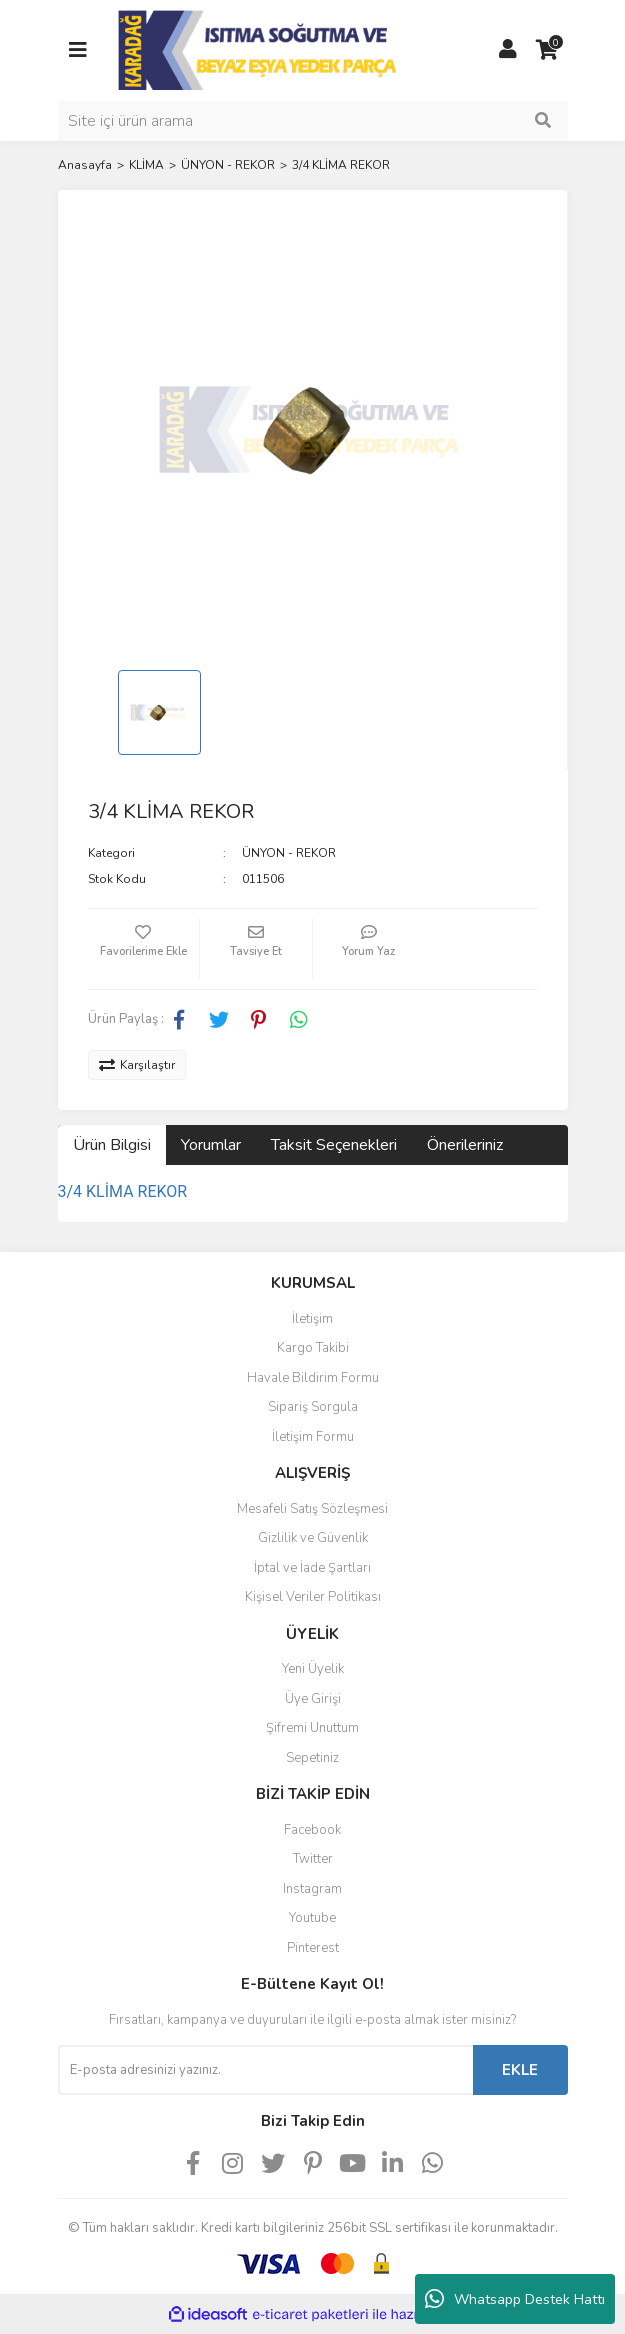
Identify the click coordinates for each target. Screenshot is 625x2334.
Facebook (312, 1830)
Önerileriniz (465, 1145)
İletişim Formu (313, 1437)
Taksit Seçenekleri (334, 1145)
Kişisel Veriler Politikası (313, 1597)
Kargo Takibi (313, 1348)
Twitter (313, 1859)
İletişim (312, 1319)
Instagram (312, 1889)
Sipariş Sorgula (313, 1407)
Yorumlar (211, 1145)
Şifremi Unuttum (312, 1728)
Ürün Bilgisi (112, 1145)
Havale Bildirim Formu (313, 1378)
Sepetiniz (312, 1758)
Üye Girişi (313, 1699)
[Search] (313, 121)
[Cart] (548, 50)
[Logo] (259, 49)
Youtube (312, 1918)
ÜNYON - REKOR (289, 853)
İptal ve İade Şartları (312, 1568)
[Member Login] (508, 50)
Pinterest (313, 1948)
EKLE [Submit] (520, 2070)
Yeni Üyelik (313, 1669)
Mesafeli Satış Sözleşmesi (312, 1509)
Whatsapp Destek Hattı (515, 2299)
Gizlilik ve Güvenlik (313, 1538)
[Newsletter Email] (265, 2070)
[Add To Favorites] (144, 949)
